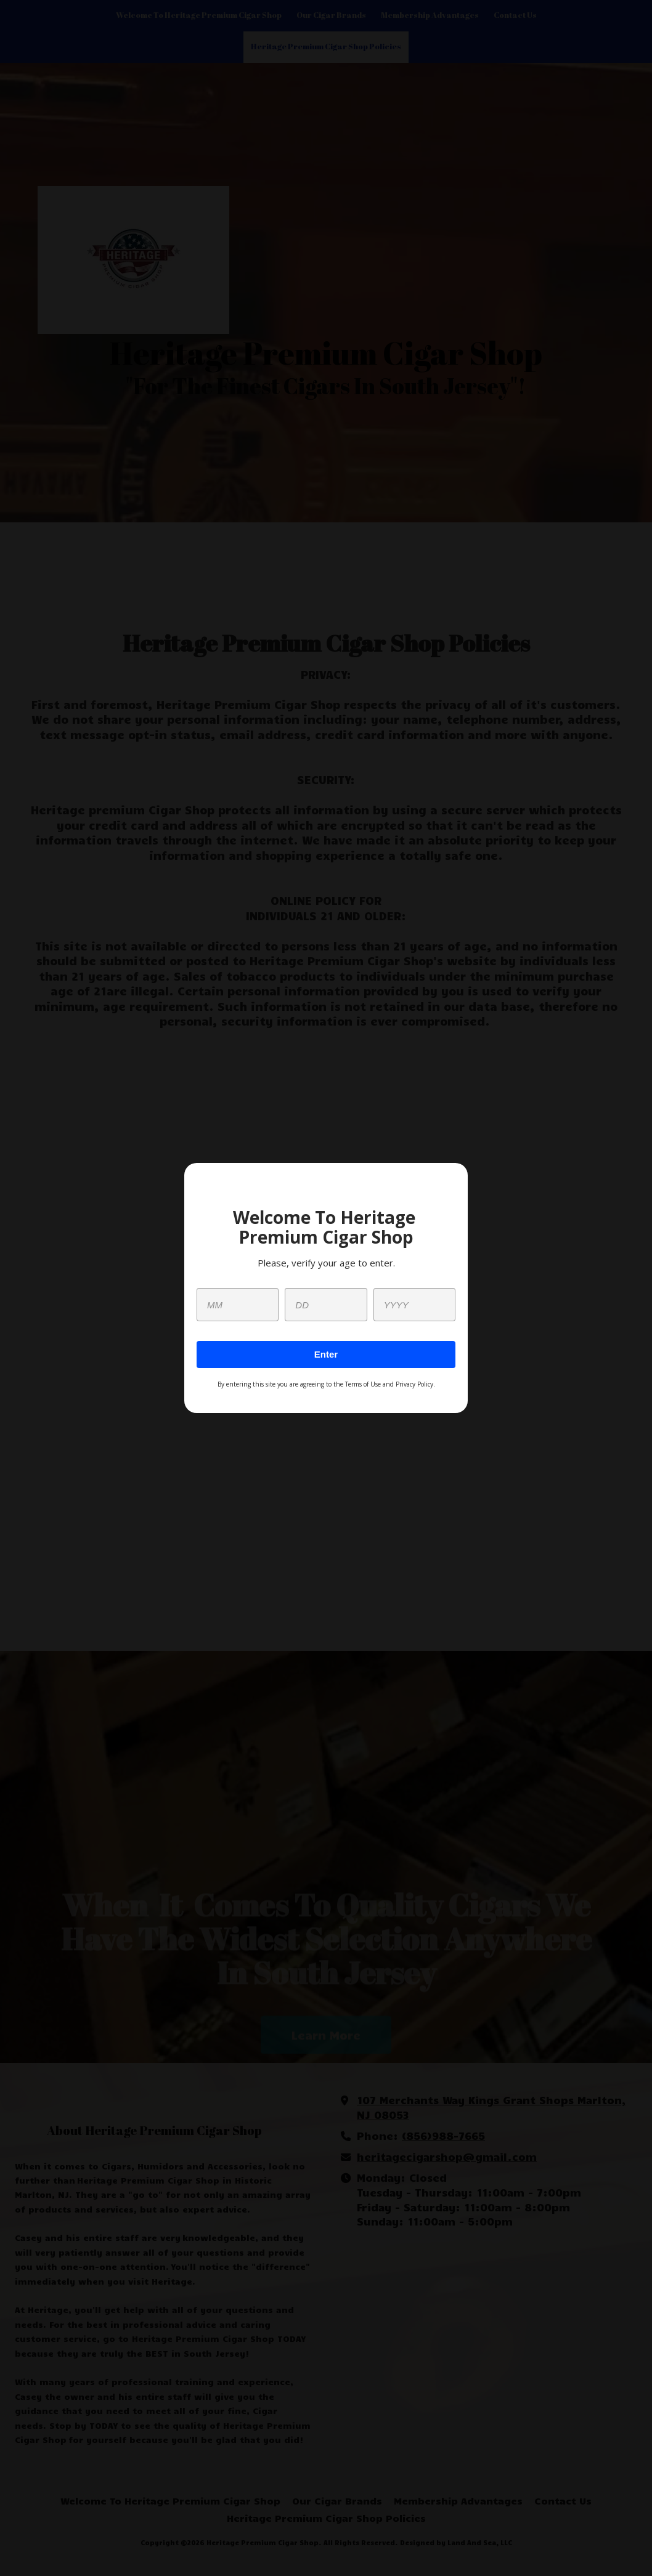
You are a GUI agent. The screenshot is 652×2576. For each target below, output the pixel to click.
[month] (238, 1304)
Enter (326, 1354)
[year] (414, 1304)
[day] (326, 1304)
